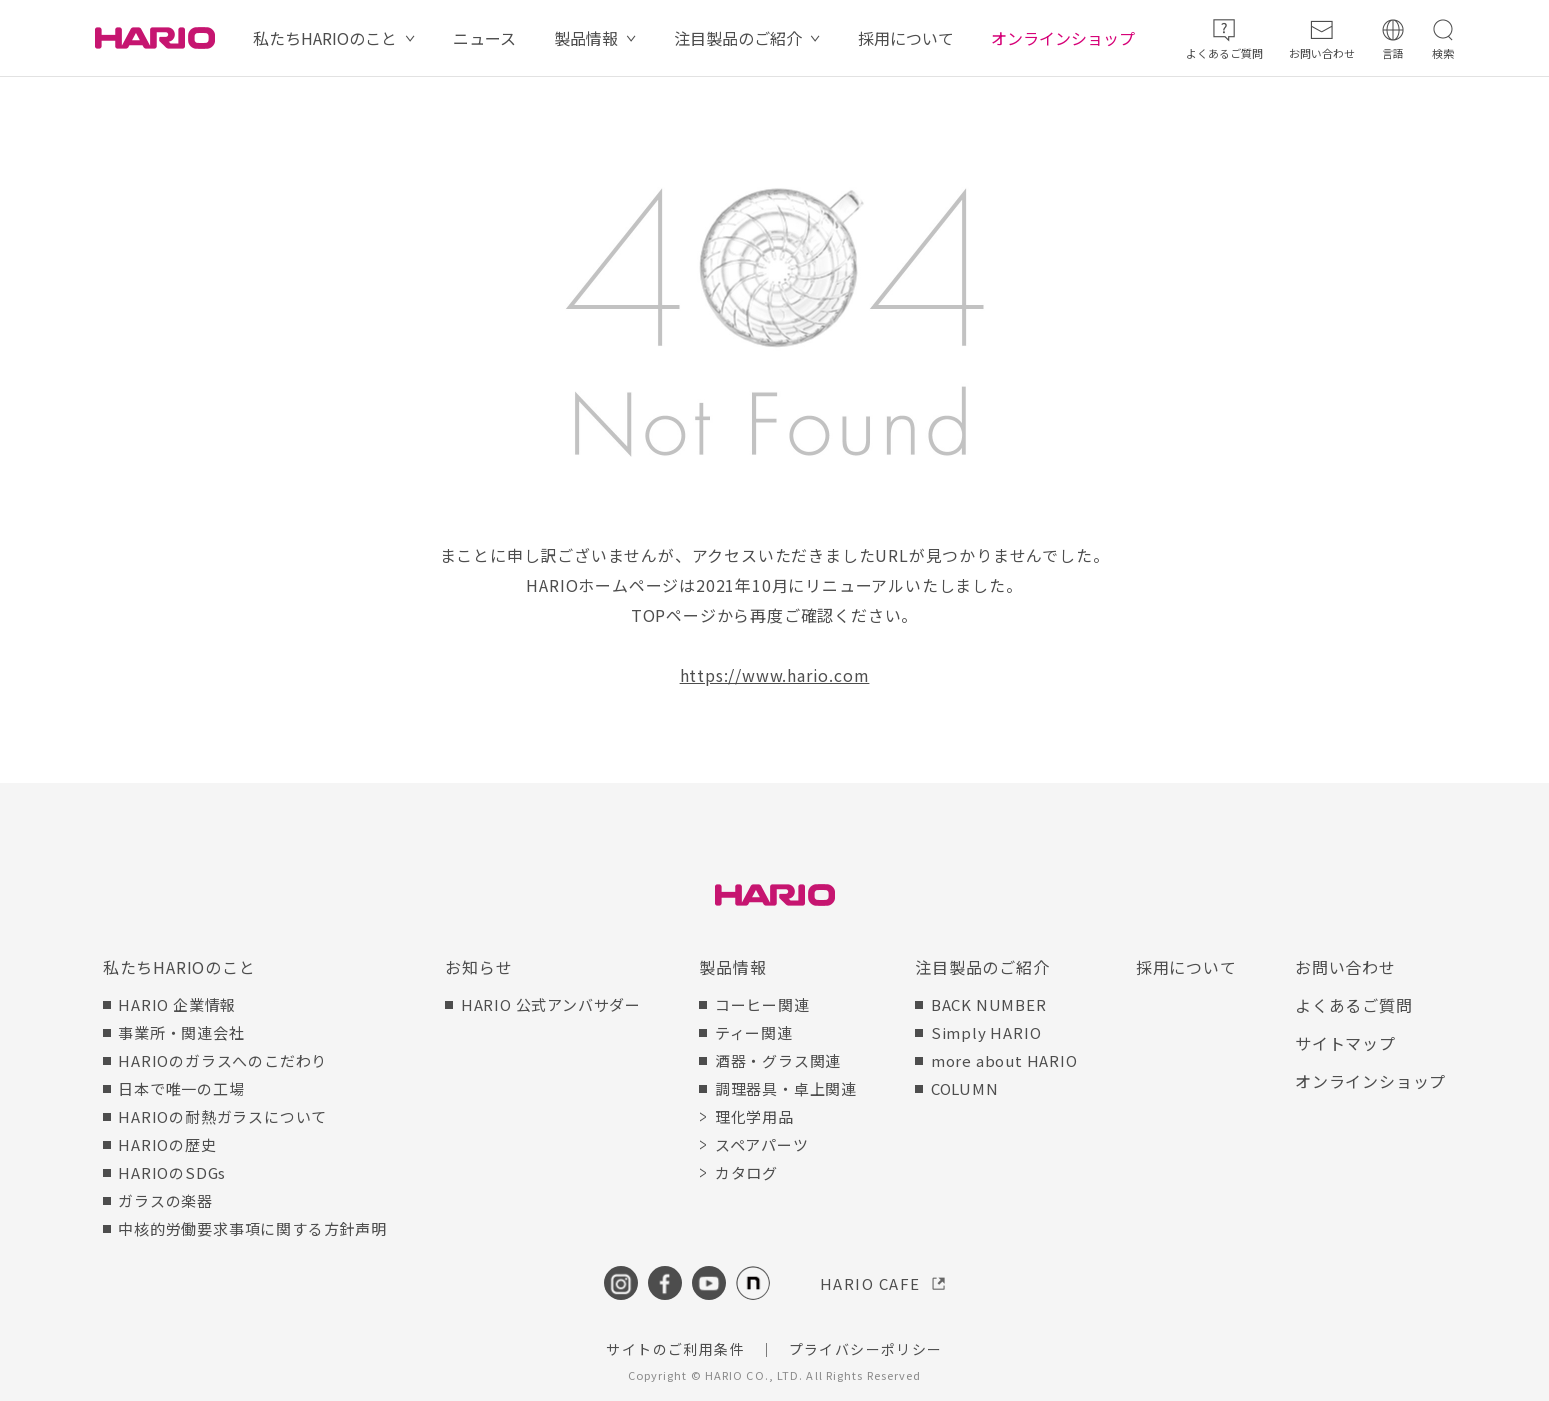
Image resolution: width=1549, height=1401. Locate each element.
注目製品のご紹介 (738, 38)
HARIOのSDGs (172, 1172)
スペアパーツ (762, 1144)
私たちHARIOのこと (325, 38)
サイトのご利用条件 (675, 1349)
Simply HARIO (986, 1032)
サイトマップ (1345, 1043)
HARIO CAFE (870, 1283)
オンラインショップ (1063, 38)
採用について (906, 38)
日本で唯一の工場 (181, 1088)
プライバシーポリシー (866, 1349)
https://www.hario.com (775, 675)
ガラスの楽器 (165, 1200)
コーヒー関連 (762, 1004)
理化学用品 (754, 1116)
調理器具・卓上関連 (786, 1088)
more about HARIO (1004, 1060)
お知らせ (478, 967)
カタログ (746, 1172)
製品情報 (586, 38)
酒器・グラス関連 (778, 1060)
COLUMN (965, 1088)
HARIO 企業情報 (177, 1004)
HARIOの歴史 (167, 1144)
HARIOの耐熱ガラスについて (222, 1116)
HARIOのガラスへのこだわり (222, 1060)
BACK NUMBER (989, 1004)
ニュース (484, 38)
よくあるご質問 (1354, 1005)
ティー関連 (754, 1032)
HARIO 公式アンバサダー (551, 1004)
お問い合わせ (1345, 967)
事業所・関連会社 (181, 1032)
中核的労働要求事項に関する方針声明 (252, 1228)
